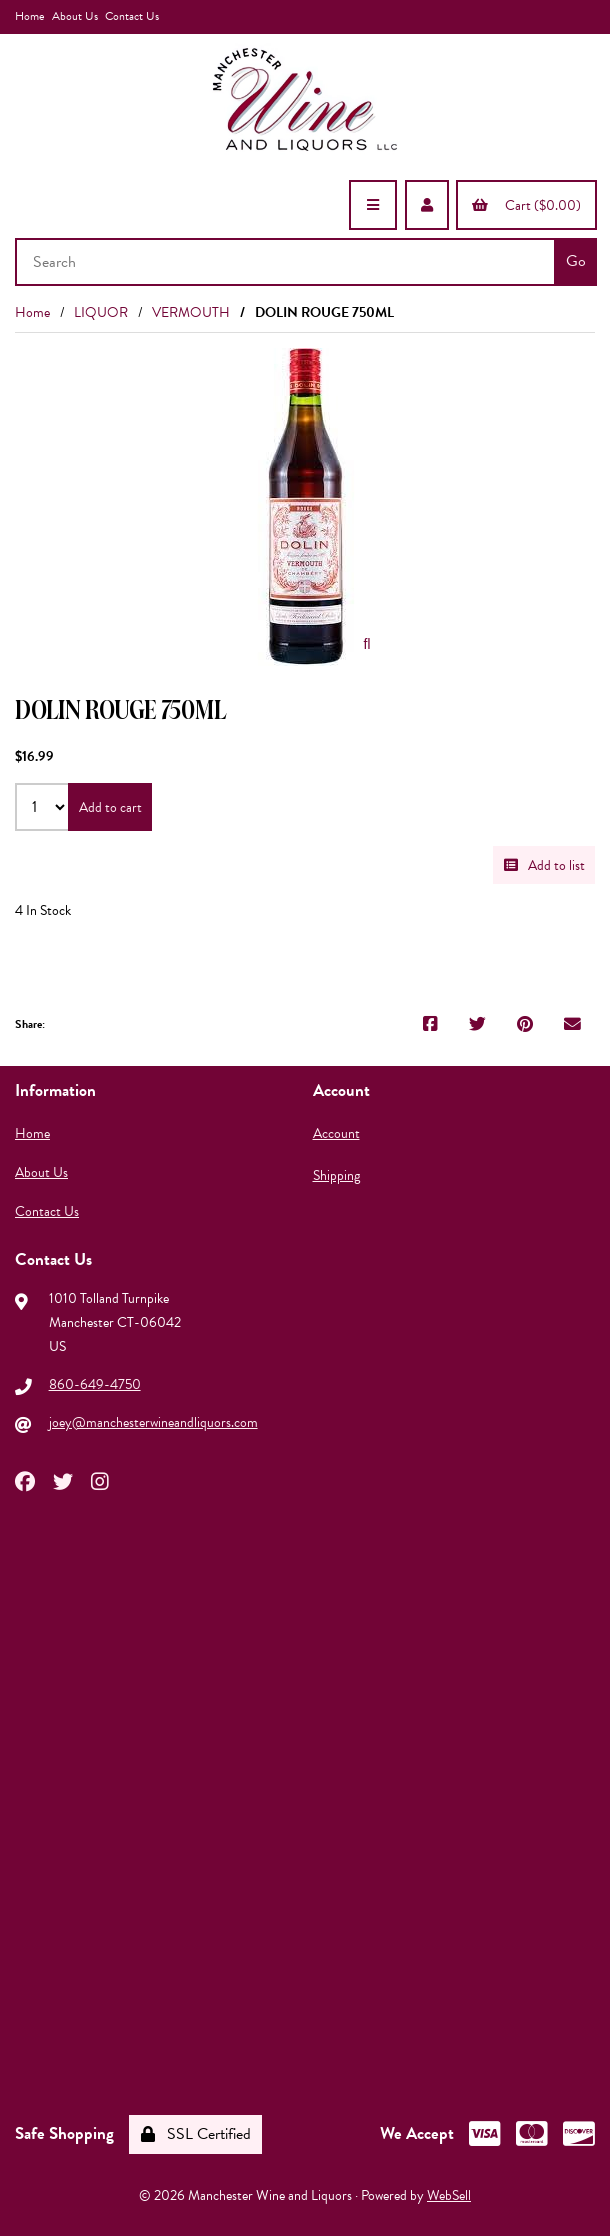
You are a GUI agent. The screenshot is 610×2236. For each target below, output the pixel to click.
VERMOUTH (191, 312)
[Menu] (373, 205)
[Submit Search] (575, 262)
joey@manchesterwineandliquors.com (153, 1422)
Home (29, 16)
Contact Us (132, 16)
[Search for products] (287, 262)
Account (336, 1133)
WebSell (449, 2195)
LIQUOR (101, 312)
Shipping (336, 1175)
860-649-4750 (95, 1384)
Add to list (544, 865)
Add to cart (110, 807)
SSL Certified (196, 2134)
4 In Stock (43, 910)
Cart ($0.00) (526, 205)
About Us (75, 16)
